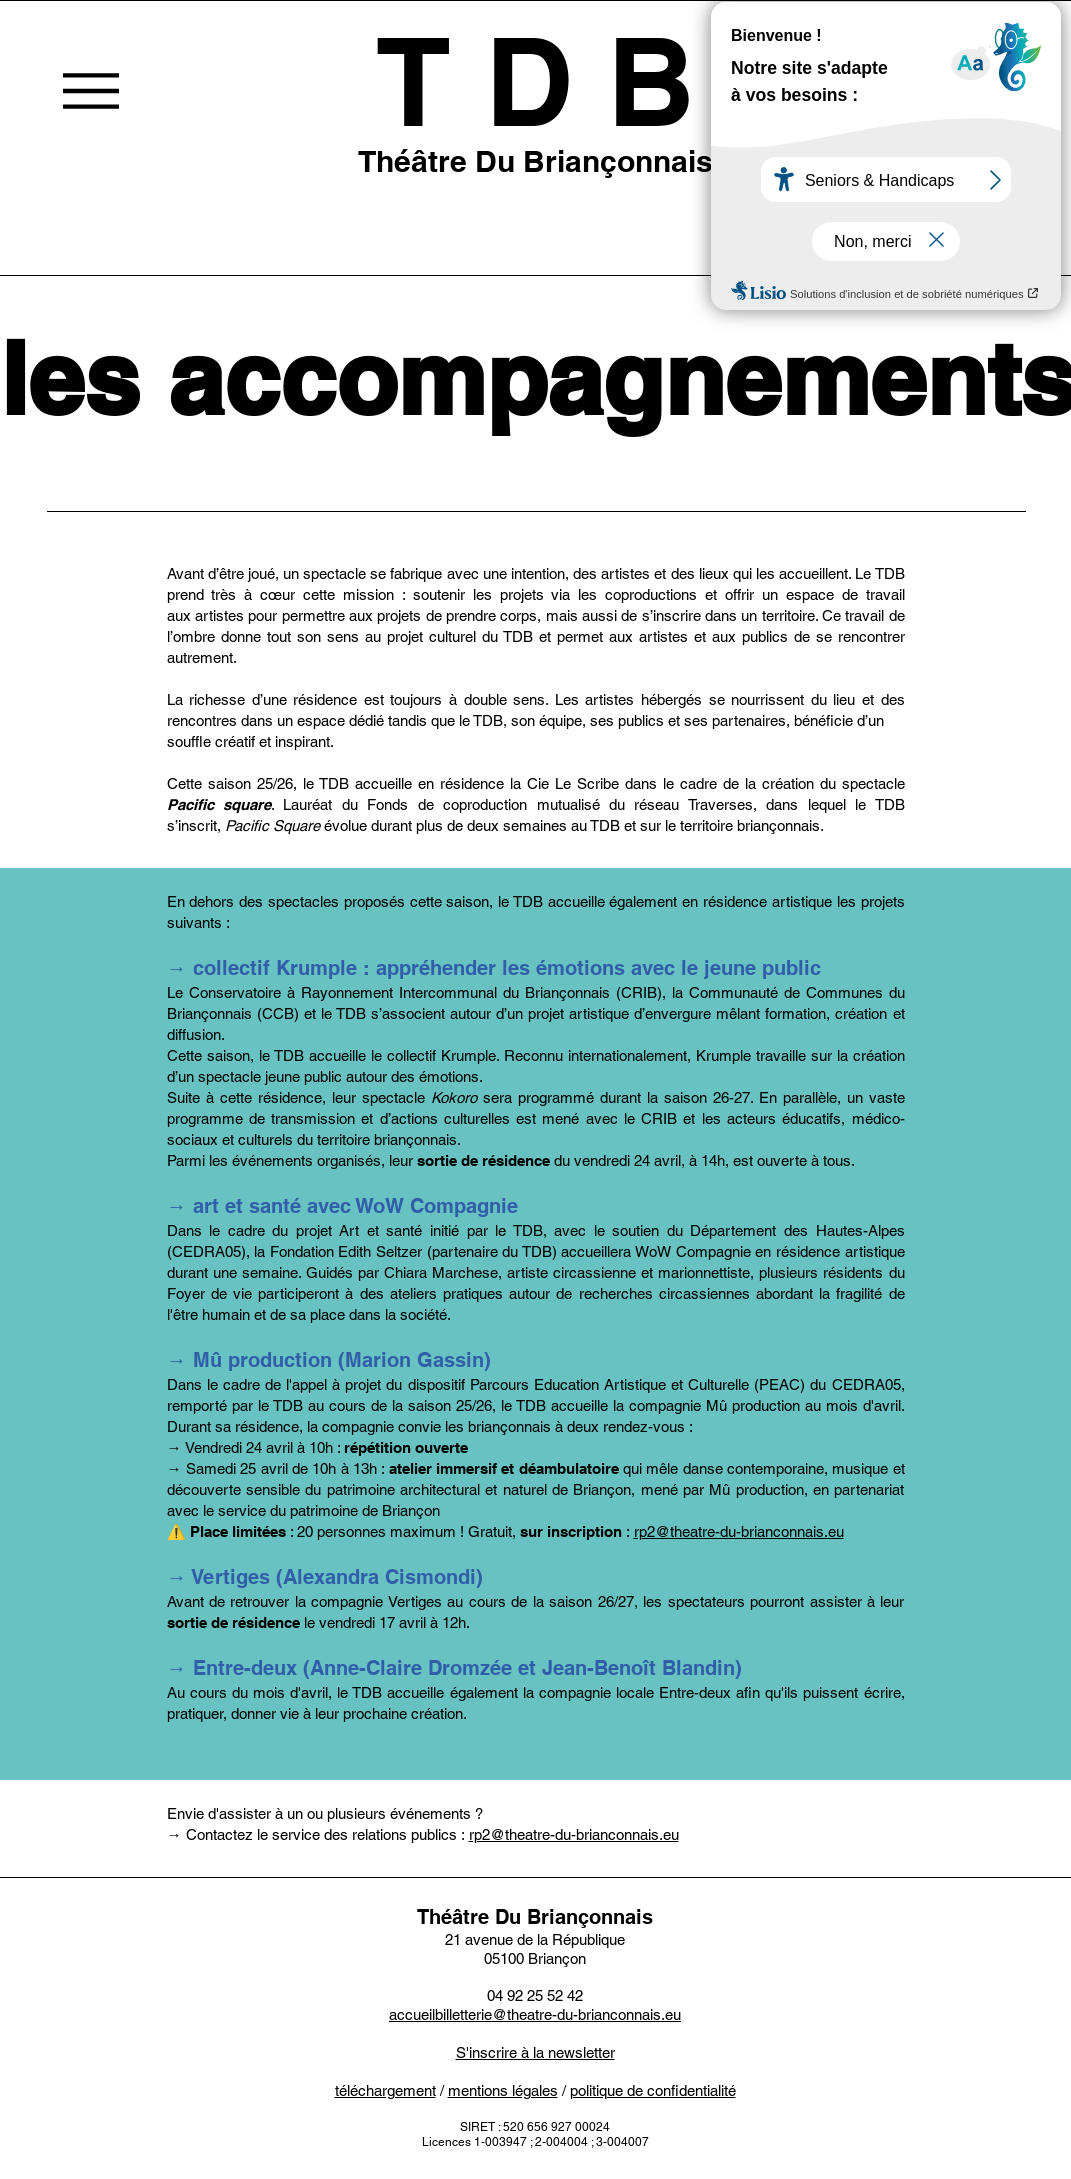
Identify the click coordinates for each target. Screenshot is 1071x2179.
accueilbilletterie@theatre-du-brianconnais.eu (535, 2014)
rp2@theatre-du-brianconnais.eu (739, 1531)
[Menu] (90, 90)
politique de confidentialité (653, 2090)
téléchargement (385, 2090)
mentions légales (503, 2090)
